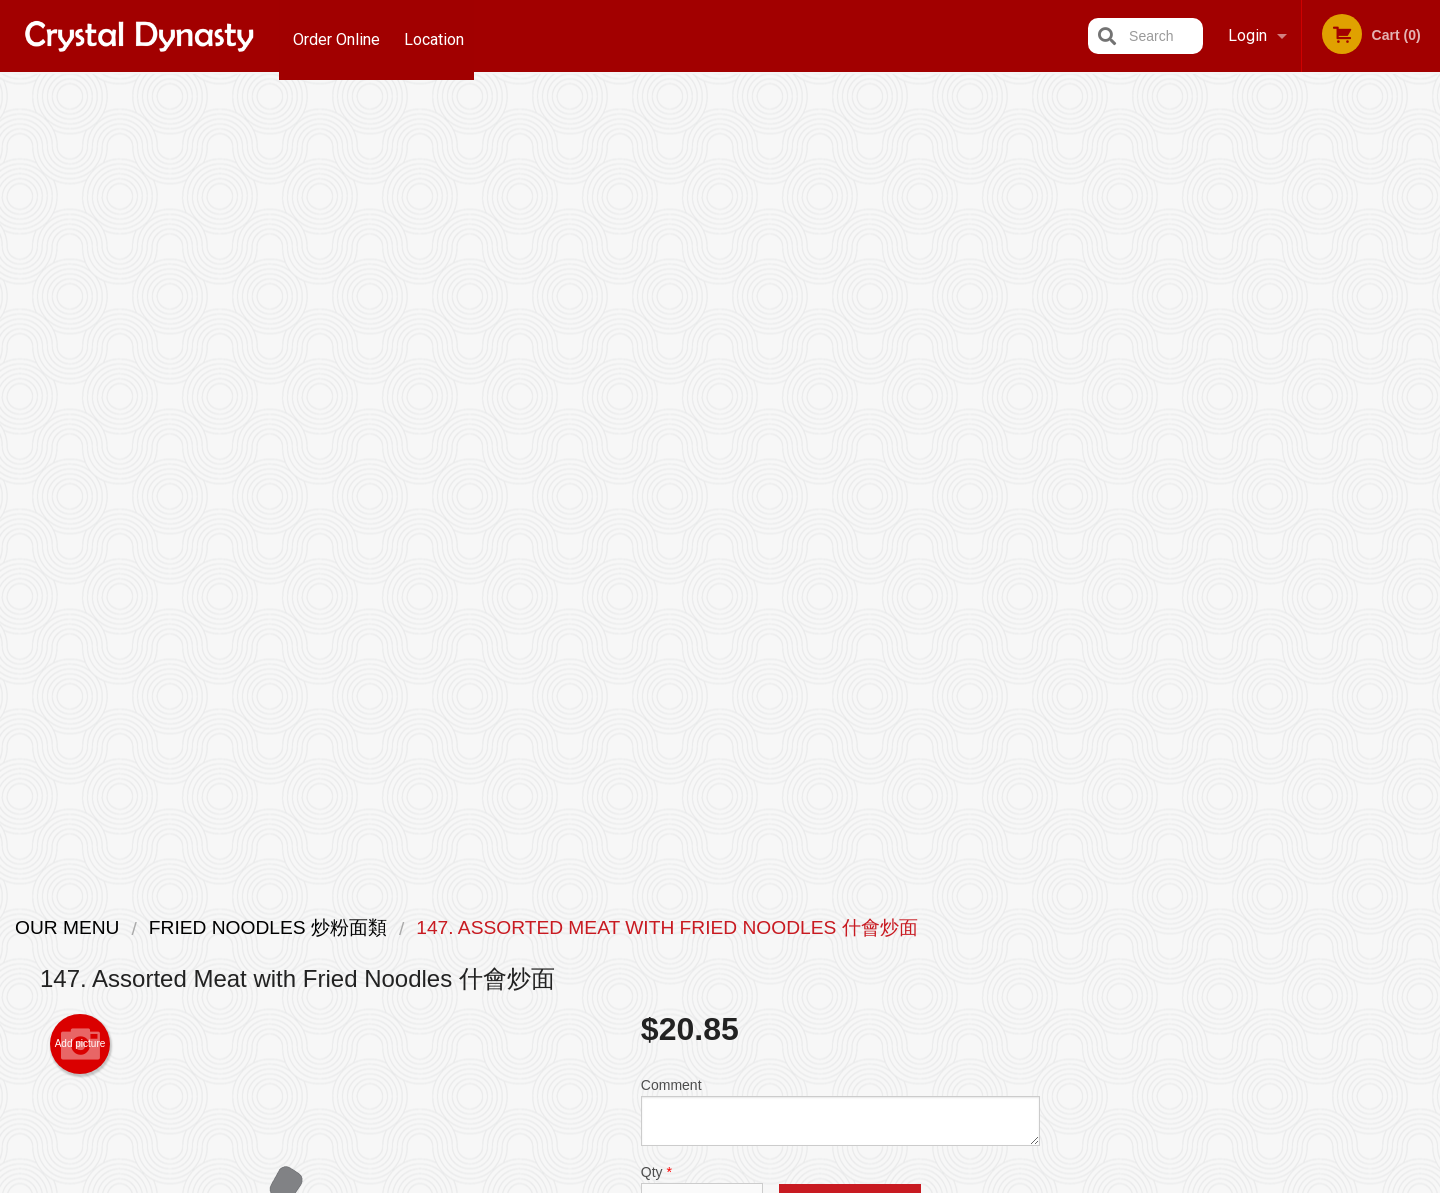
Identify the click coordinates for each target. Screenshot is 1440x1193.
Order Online (336, 35)
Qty (702, 398)
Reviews (842, 951)
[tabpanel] (1260, 424)
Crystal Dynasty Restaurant (369, 900)
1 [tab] (1186, 553)
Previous (1096, 424)
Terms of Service (753, 1180)
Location (439, 35)
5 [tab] (1306, 553)
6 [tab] (1336, 553)
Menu (668, 926)
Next (1425, 424)
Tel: (1045, 975)
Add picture (80, 250)
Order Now (1260, 118)
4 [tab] (1276, 553)
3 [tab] (1246, 553)
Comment (840, 317)
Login (1247, 35)
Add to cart (849, 414)
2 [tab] (1216, 553)
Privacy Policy (645, 1180)
